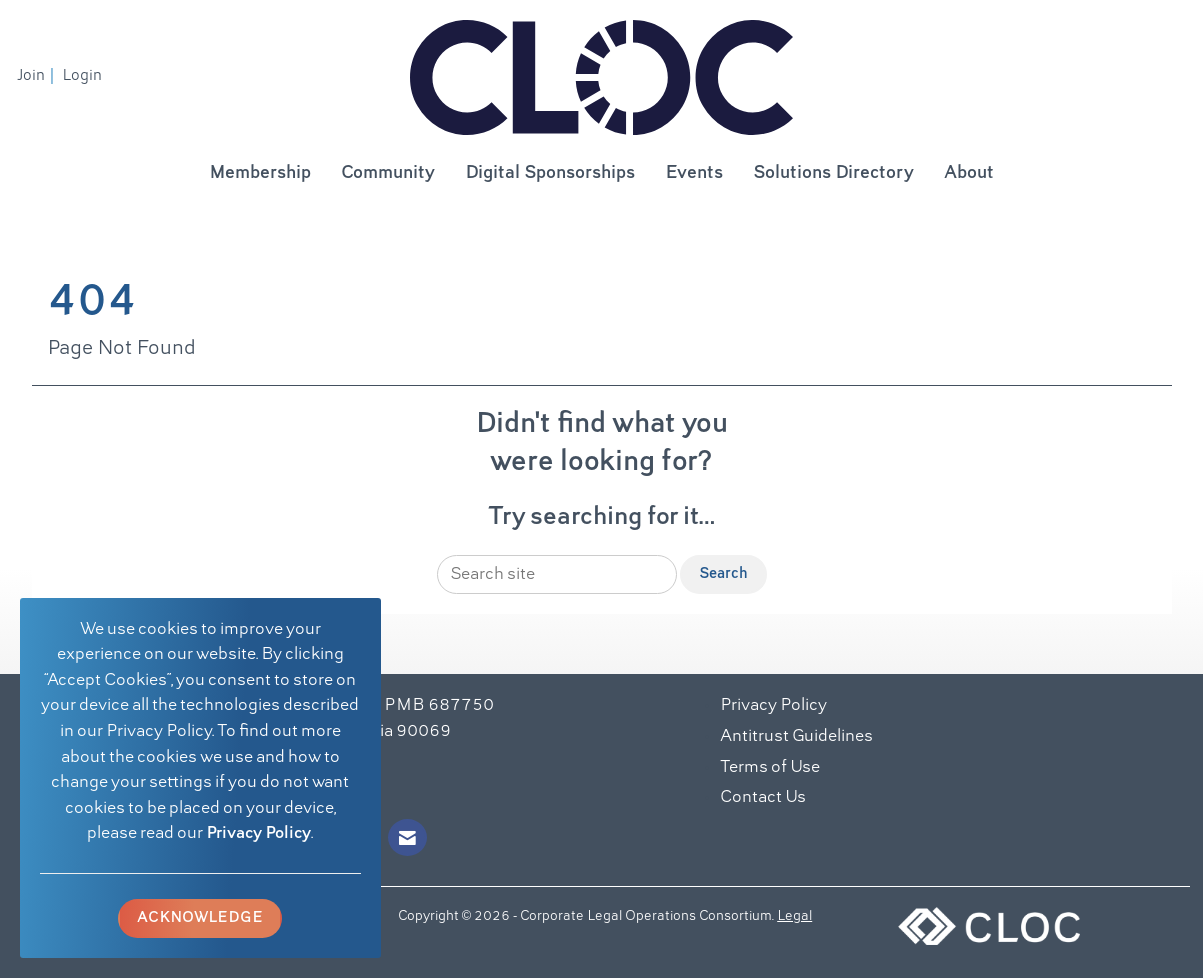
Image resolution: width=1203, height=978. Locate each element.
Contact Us (763, 798)
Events (694, 173)
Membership (260, 173)
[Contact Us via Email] (407, 837)
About (969, 173)
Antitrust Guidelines (796, 737)
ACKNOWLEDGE (200, 918)
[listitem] (38, 76)
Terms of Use (770, 768)
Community (388, 173)
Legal (794, 917)
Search (723, 574)
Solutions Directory (833, 173)
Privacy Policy (258, 834)
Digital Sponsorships (550, 173)
